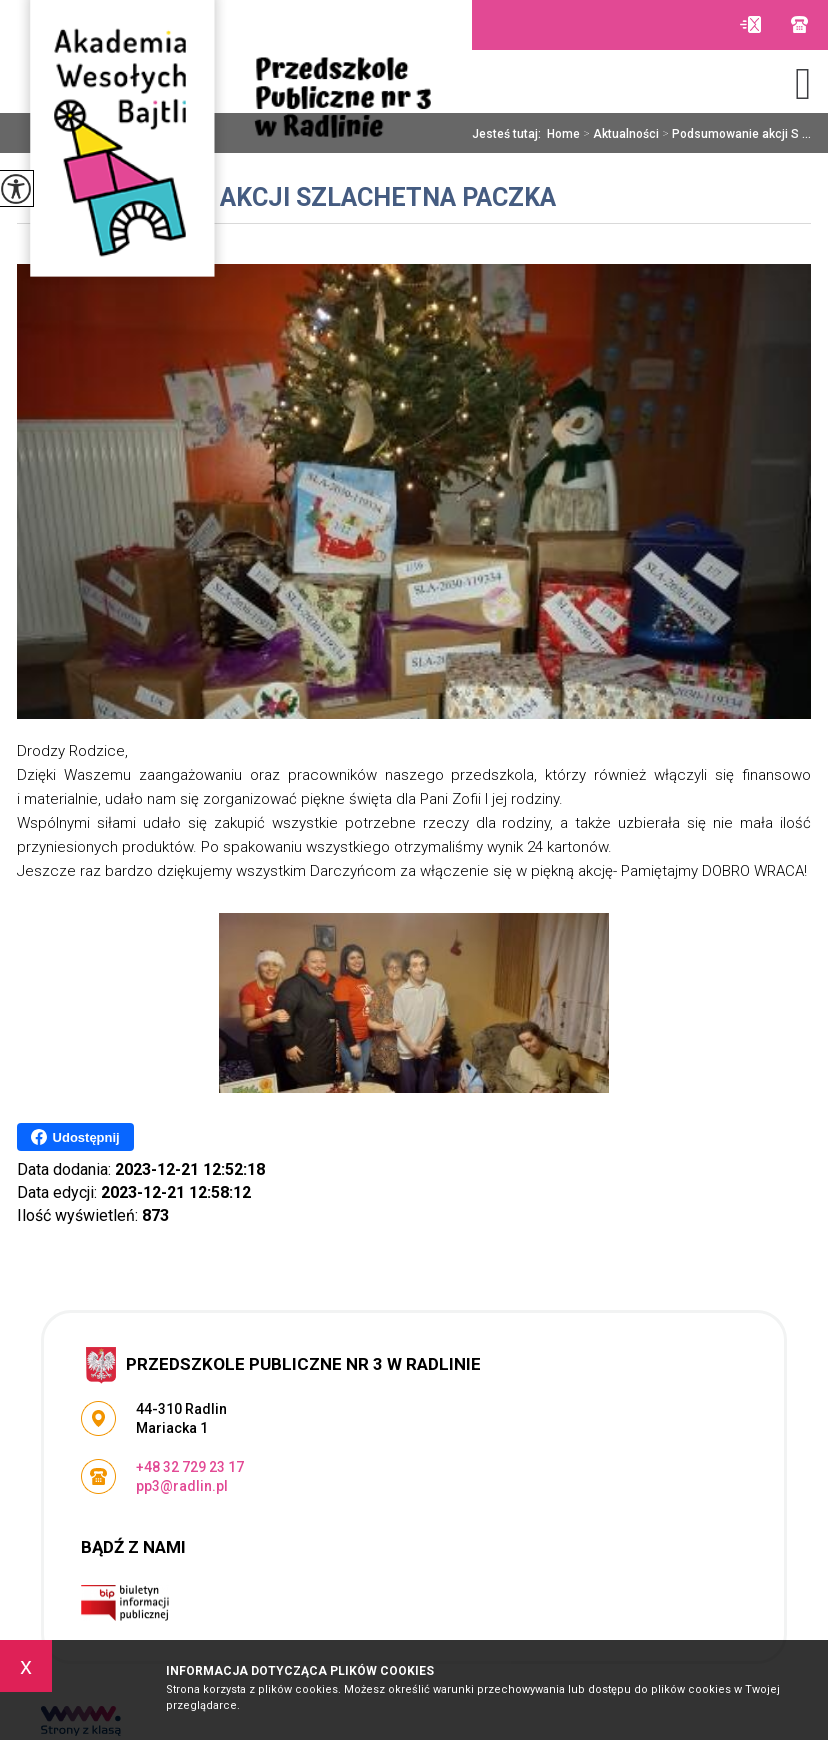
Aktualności (619, 134)
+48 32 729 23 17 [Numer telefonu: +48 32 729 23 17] (190, 1467)
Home (563, 134)
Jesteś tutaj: (509, 134)
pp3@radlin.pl (750, 24)
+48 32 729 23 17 (799, 24)
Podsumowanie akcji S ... (735, 134)
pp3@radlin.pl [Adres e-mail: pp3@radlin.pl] (182, 1486)
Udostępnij (75, 1137)
